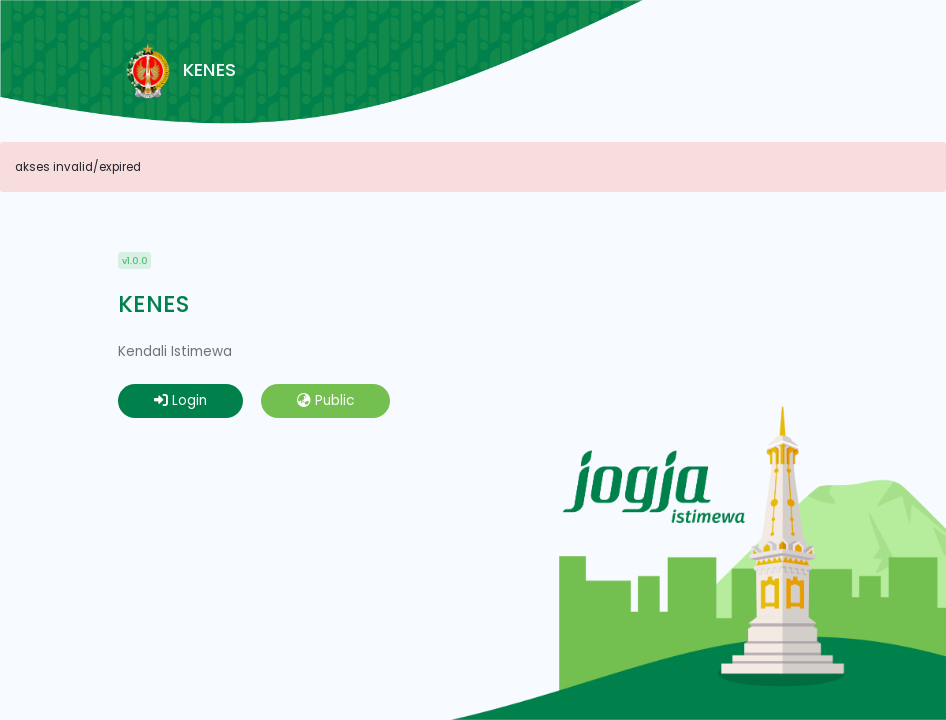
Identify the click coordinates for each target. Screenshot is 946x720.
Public (325, 400)
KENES (177, 71)
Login (180, 400)
